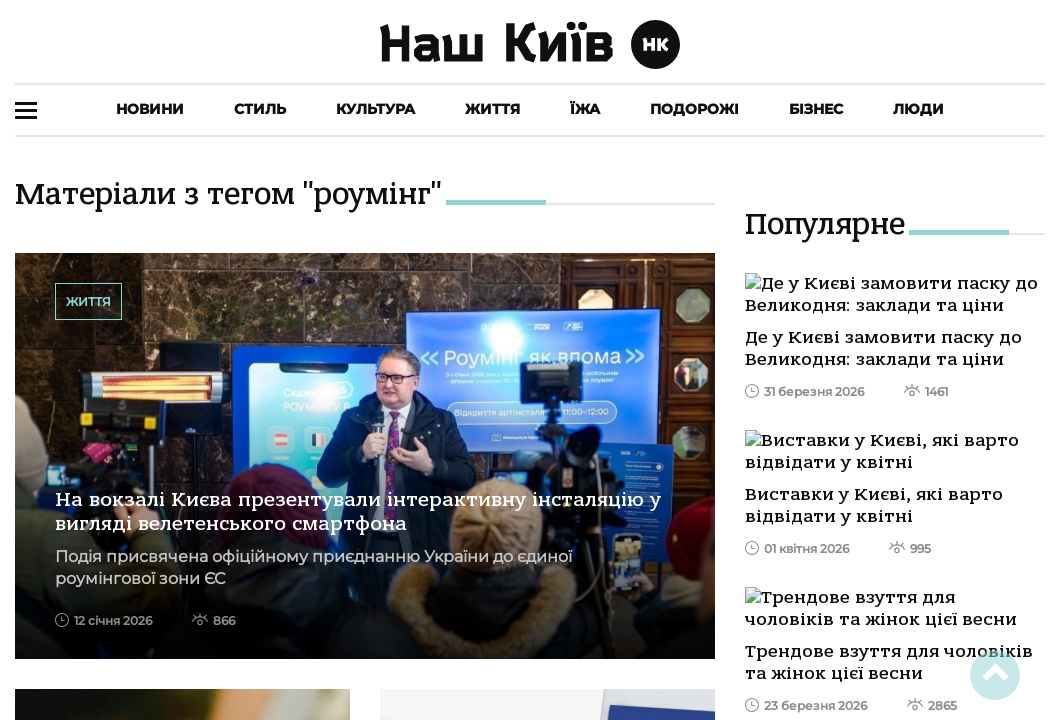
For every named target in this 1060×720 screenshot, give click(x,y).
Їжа (585, 109)
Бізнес (816, 109)
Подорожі (694, 109)
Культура (375, 109)
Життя (492, 109)
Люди (918, 109)
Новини (150, 109)
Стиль (260, 109)
